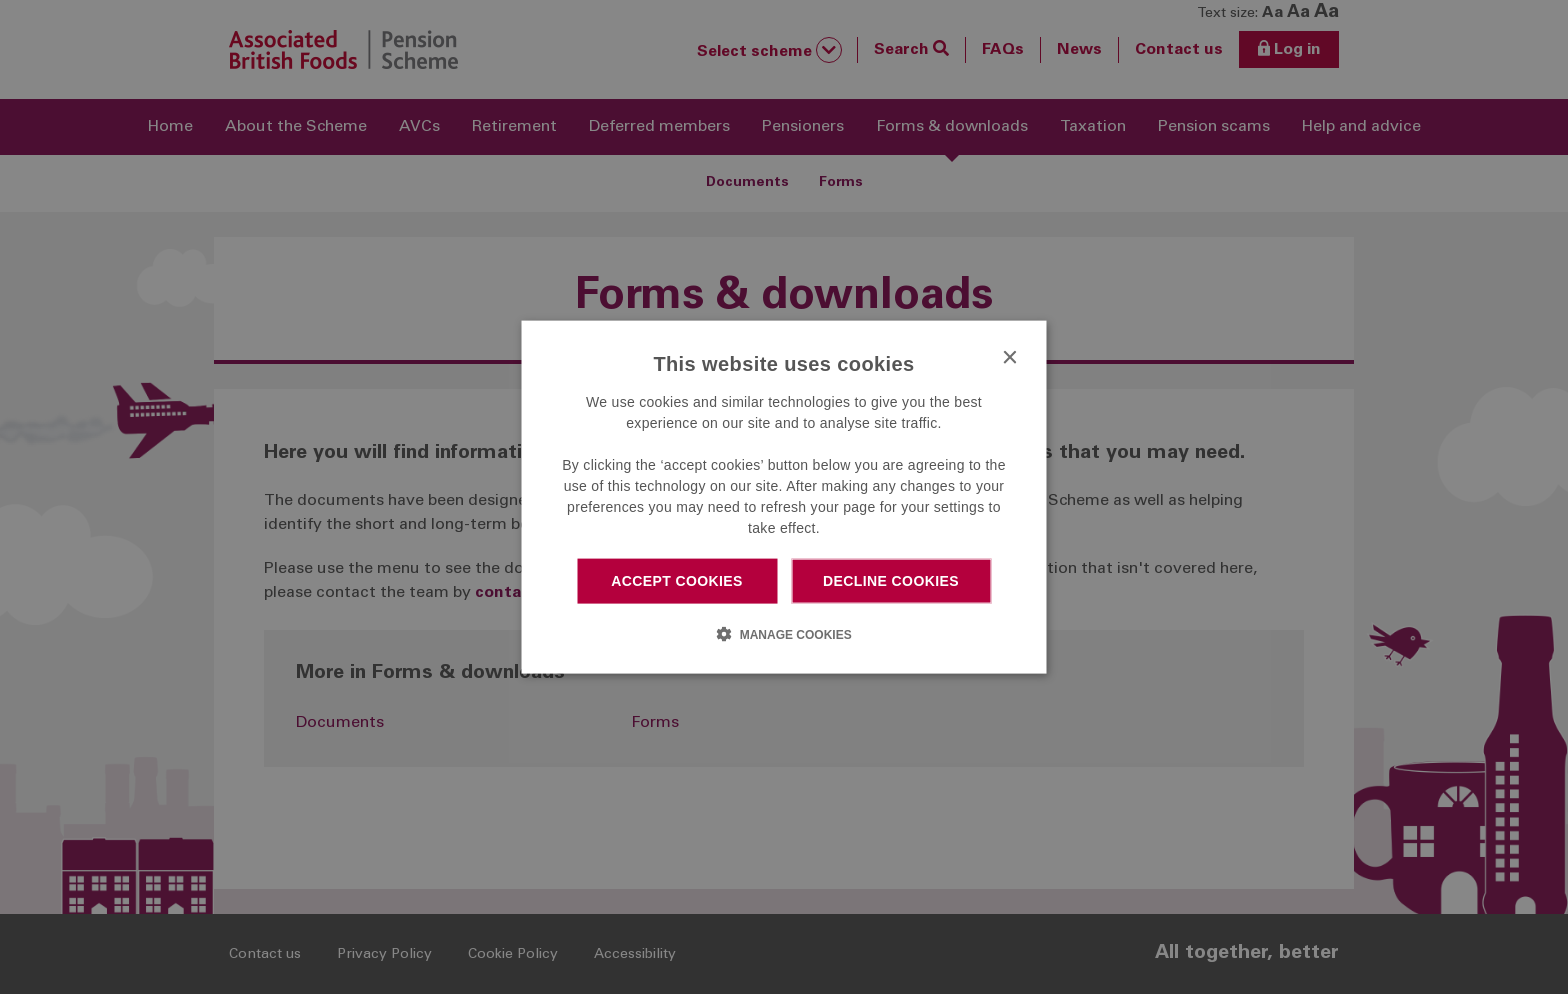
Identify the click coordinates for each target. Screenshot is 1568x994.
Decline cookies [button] (891, 581)
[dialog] (784, 497)
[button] (783, 633)
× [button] (1009, 358)
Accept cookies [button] (677, 581)
